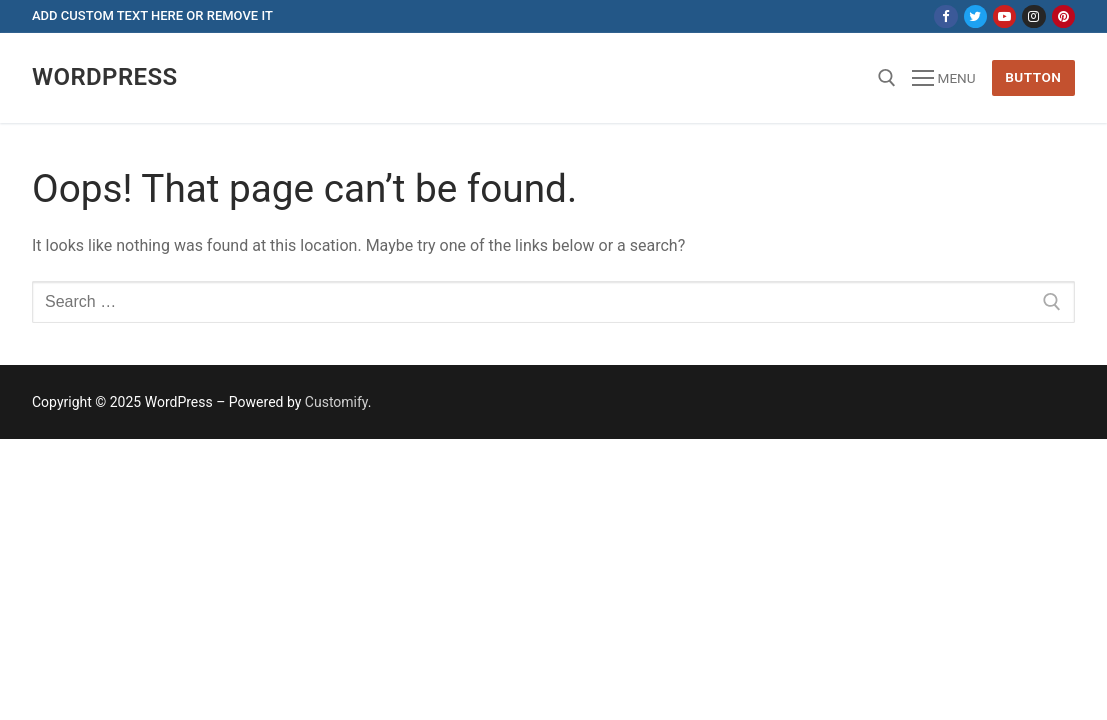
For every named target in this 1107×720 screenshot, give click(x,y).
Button (1033, 77)
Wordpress (105, 77)
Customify (336, 402)
